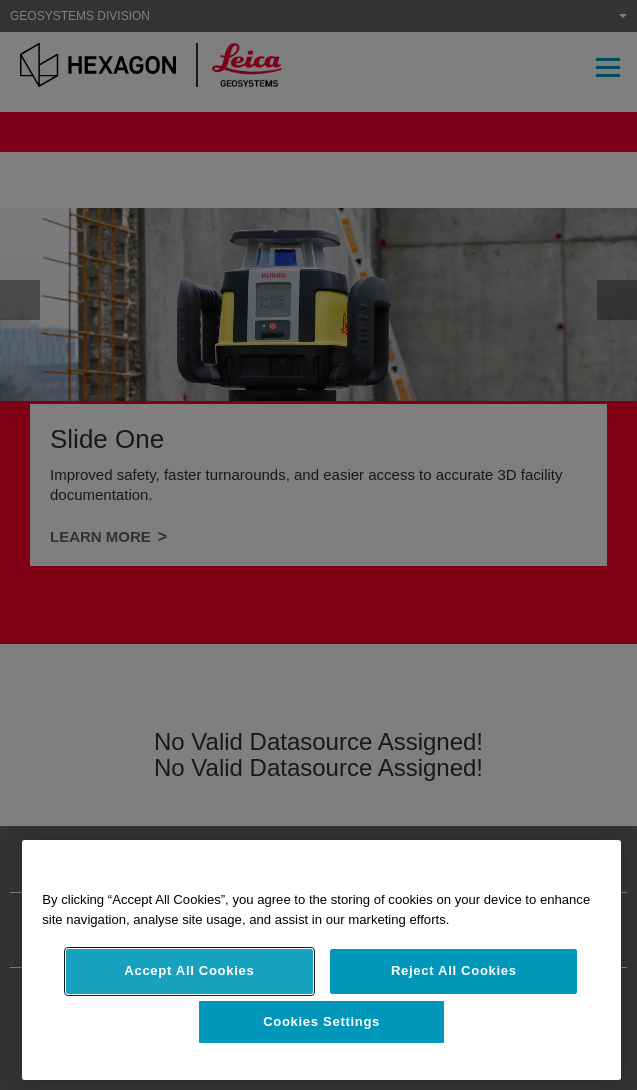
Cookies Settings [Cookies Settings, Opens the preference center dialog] (321, 1021)
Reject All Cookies (454, 970)
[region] (321, 960)
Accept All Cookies (189, 970)
